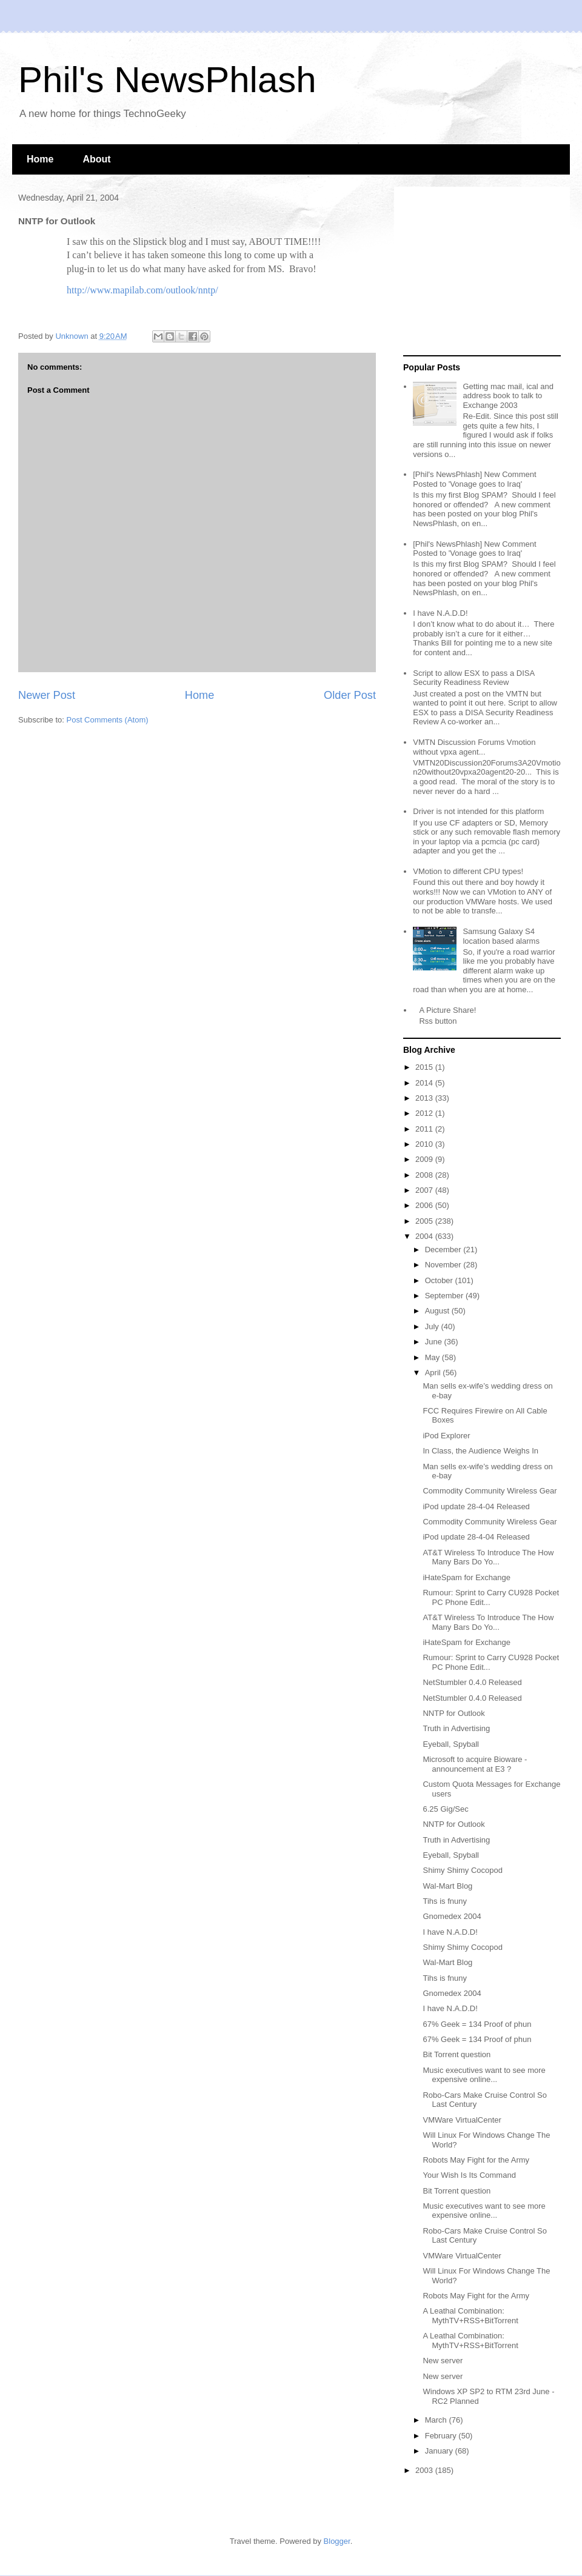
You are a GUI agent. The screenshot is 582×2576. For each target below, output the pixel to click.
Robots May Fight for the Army (476, 2159)
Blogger (337, 2541)
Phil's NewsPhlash (167, 79)
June (434, 1341)
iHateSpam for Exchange (466, 1577)
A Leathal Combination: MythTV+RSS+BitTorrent (470, 2315)
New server (443, 2360)
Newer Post (46, 695)
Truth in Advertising (456, 1728)
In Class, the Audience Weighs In (480, 1450)
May (433, 1357)
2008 (425, 1175)
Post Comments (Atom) (108, 719)
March (437, 2419)
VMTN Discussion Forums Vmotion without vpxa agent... (474, 747)
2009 (425, 1159)
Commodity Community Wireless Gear (490, 1490)
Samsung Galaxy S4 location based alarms (501, 936)
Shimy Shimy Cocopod (463, 1870)
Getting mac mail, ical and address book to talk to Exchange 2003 (508, 396)
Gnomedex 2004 (452, 1916)
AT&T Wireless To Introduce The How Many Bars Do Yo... (488, 1557)
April (434, 1372)
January (440, 2450)
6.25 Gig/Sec (445, 1809)
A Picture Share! (447, 1010)
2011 (425, 1128)
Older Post (350, 695)
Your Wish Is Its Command (469, 2175)
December (444, 1249)
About (96, 159)
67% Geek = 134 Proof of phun (477, 2024)
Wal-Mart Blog (447, 1885)
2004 (425, 1236)
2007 (425, 1190)
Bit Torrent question (456, 2054)
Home (40, 159)
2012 (425, 1113)
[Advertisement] (479, 271)
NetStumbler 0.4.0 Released (472, 1682)
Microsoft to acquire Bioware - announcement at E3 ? (475, 1764)
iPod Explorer (446, 1435)
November (444, 1264)
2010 (425, 1144)
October (440, 1280)
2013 (425, 1098)
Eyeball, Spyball (451, 1744)
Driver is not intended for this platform (478, 811)
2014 (425, 1082)
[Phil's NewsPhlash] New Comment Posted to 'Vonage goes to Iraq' (474, 479)
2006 (425, 1205)
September (445, 1295)
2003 (425, 2470)
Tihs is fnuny (445, 1901)
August (438, 1310)
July (433, 1326)
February (442, 2435)
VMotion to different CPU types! (468, 871)
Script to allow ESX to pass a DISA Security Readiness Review (473, 678)
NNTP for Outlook (453, 1713)
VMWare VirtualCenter (462, 2119)
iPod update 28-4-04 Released (476, 1506)
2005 (425, 1221)
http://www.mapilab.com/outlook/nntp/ (142, 290)
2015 (425, 1067)
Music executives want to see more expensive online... (484, 2075)
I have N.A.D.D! (440, 613)
